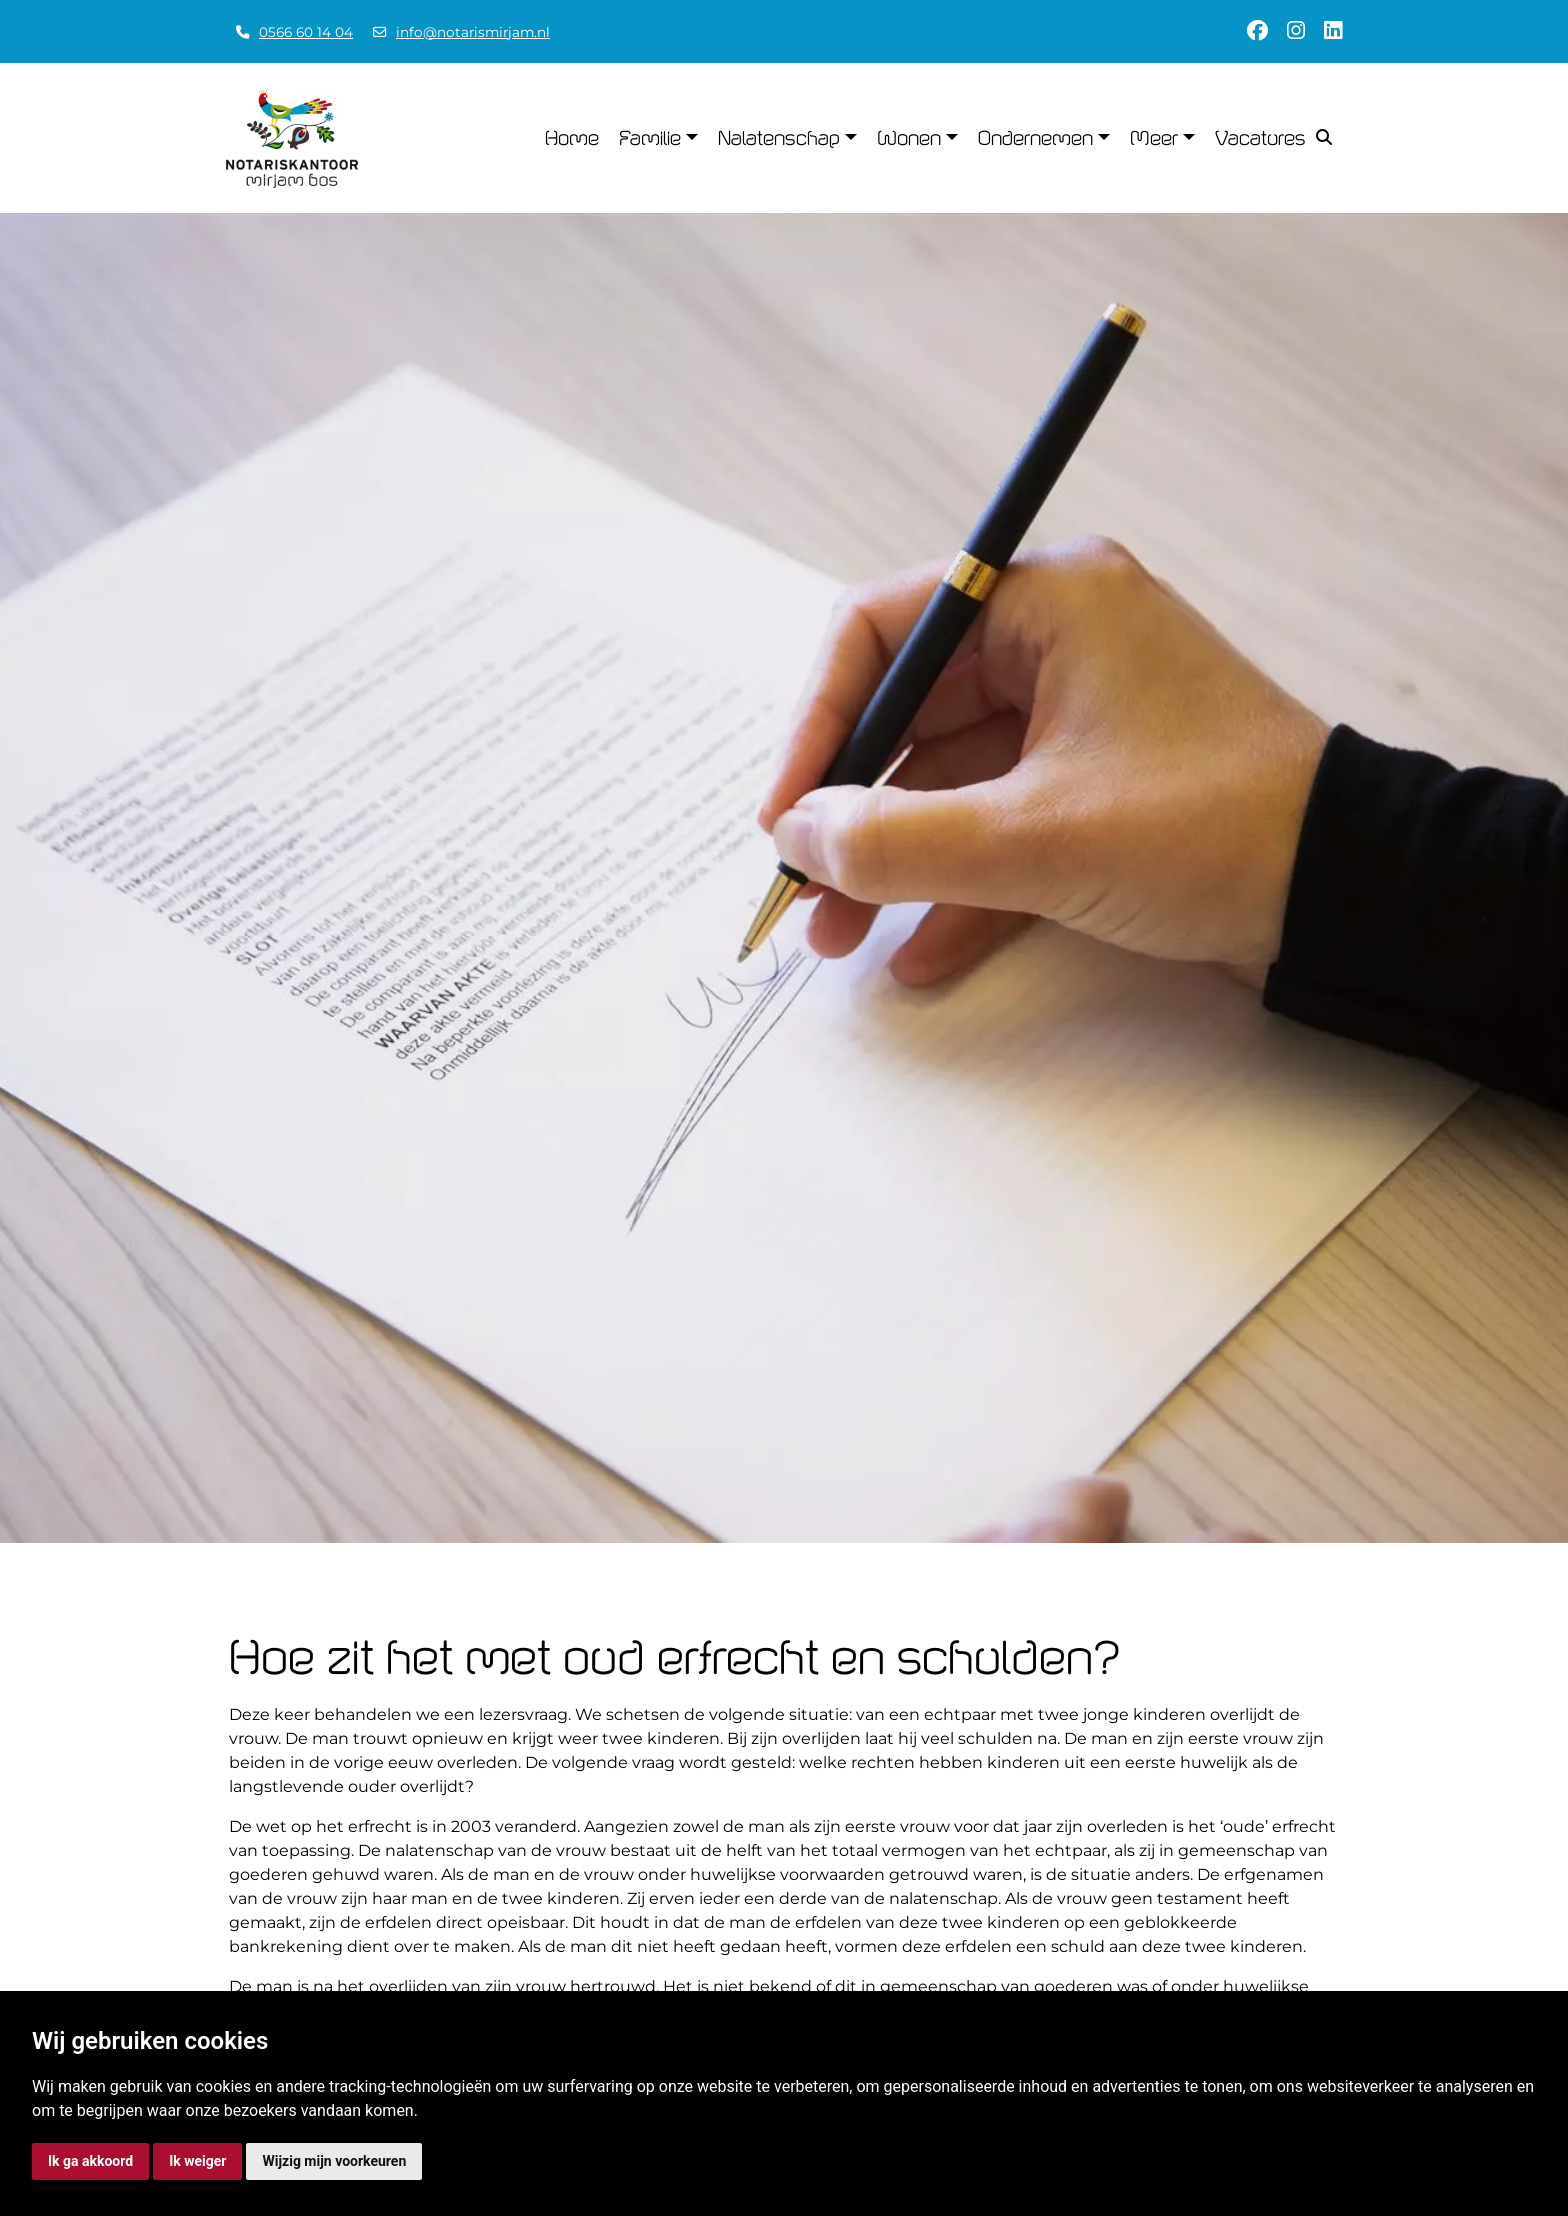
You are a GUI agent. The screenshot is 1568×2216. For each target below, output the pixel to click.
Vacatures (1260, 138)
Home (572, 138)
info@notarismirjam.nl (473, 32)
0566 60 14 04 (306, 32)
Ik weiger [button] (197, 2161)
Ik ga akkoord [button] (90, 2161)
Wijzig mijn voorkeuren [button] (334, 2161)
